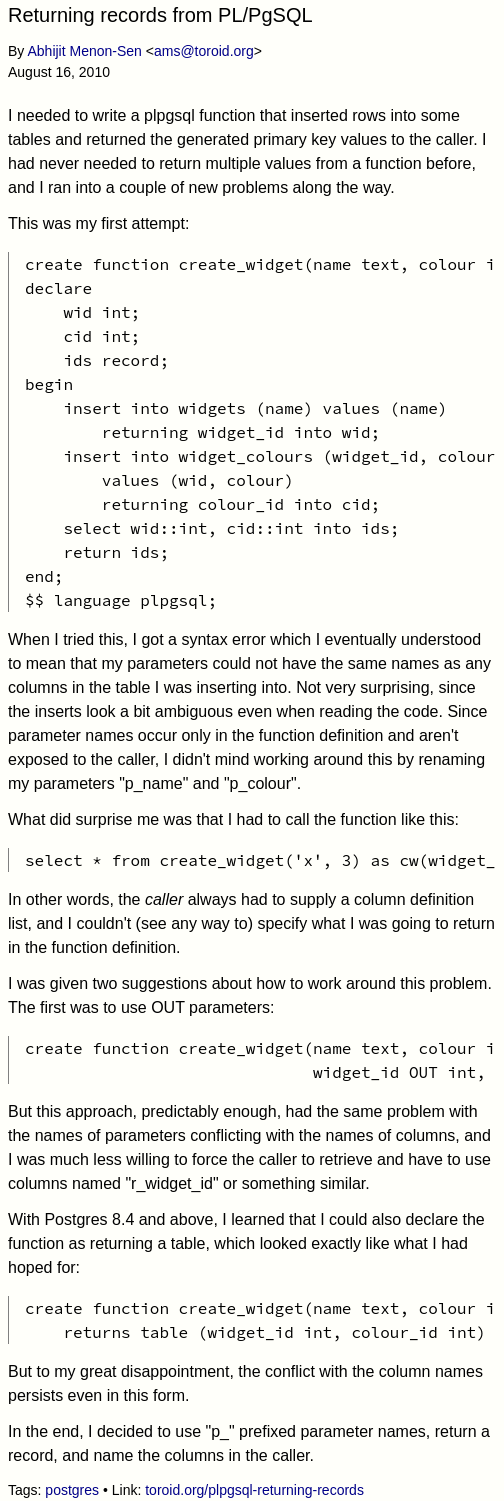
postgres (72, 1490)
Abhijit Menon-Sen (84, 51)
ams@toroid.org (204, 51)
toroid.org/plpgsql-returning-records (254, 1490)
